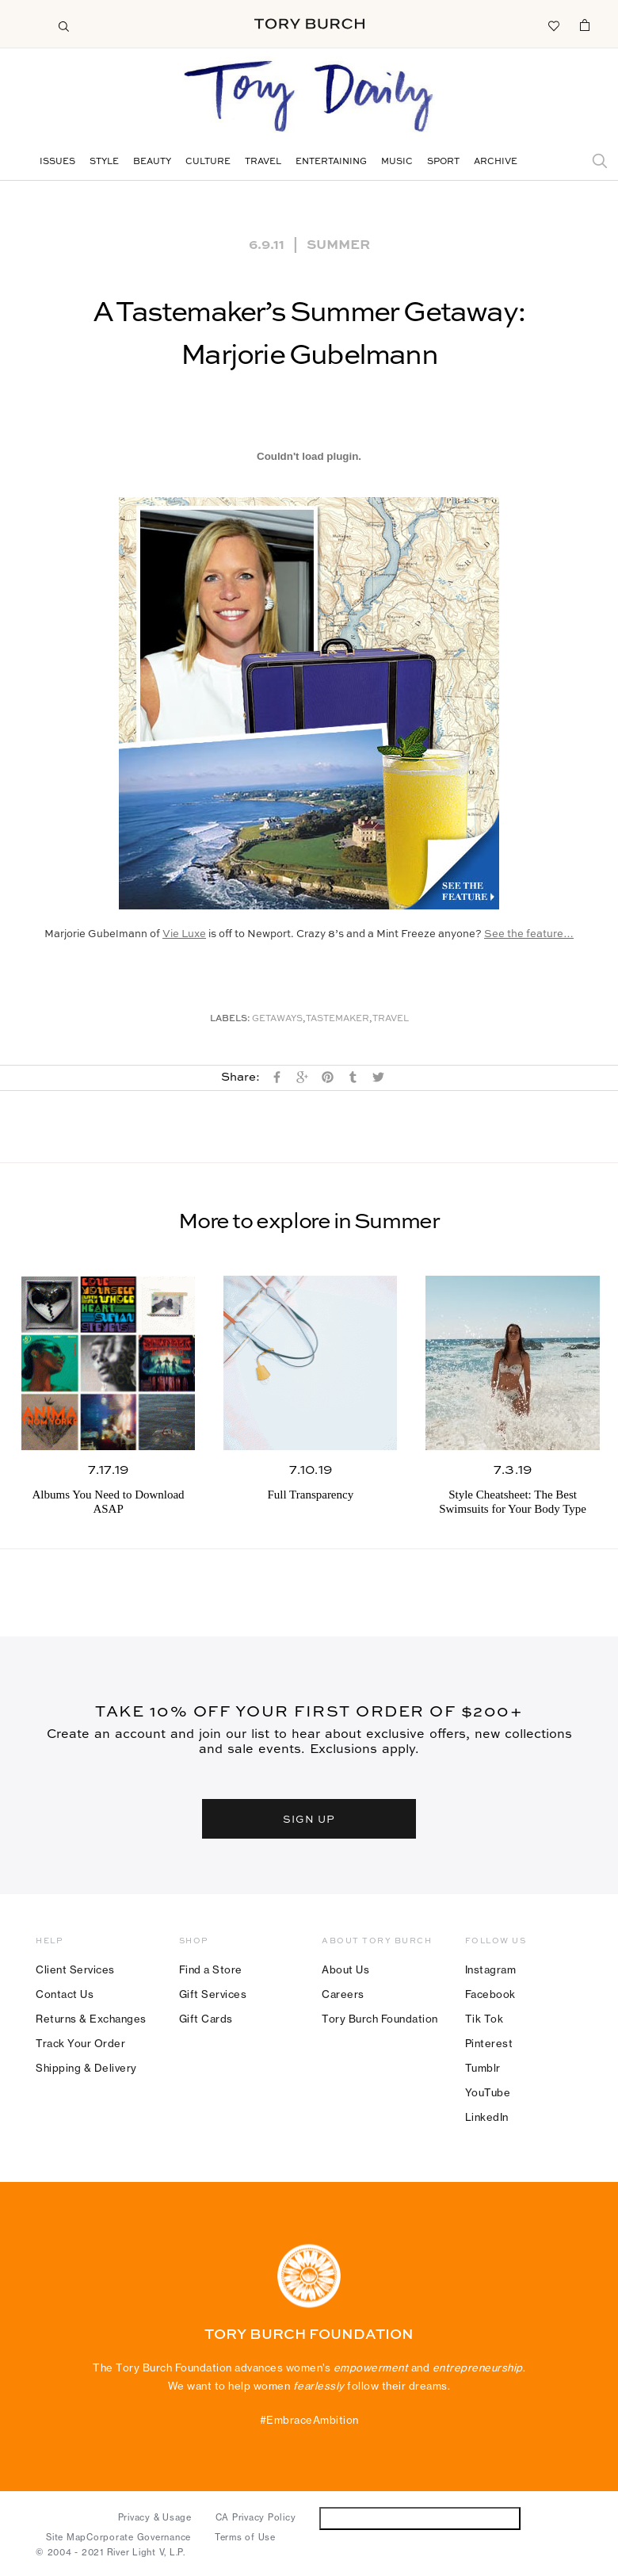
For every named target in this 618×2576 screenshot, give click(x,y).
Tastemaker (337, 1019)
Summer (338, 243)
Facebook (490, 1994)
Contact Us (64, 1994)
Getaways (277, 1019)
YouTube (488, 2092)
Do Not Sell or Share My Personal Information (420, 2517)
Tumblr (483, 2067)
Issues (57, 162)
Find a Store (210, 1969)
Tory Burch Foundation (380, 2018)
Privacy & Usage (155, 2517)
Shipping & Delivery (86, 2067)
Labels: (230, 1019)
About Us (345, 1969)
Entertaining (331, 162)
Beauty (152, 162)
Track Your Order (80, 2043)
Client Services (75, 1969)
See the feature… (529, 934)
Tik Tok (484, 2018)
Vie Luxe (184, 934)
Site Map (66, 2537)
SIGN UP (309, 1818)
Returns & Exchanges (91, 2018)
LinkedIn (487, 2117)
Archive (495, 162)
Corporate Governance (138, 2537)
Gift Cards (206, 2018)
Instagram (491, 1969)
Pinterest (489, 2043)
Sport (443, 162)
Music (397, 162)
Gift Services (213, 1994)
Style (104, 162)
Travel (263, 162)
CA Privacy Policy (256, 2517)
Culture (208, 162)
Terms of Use (245, 2537)
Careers (343, 1994)
